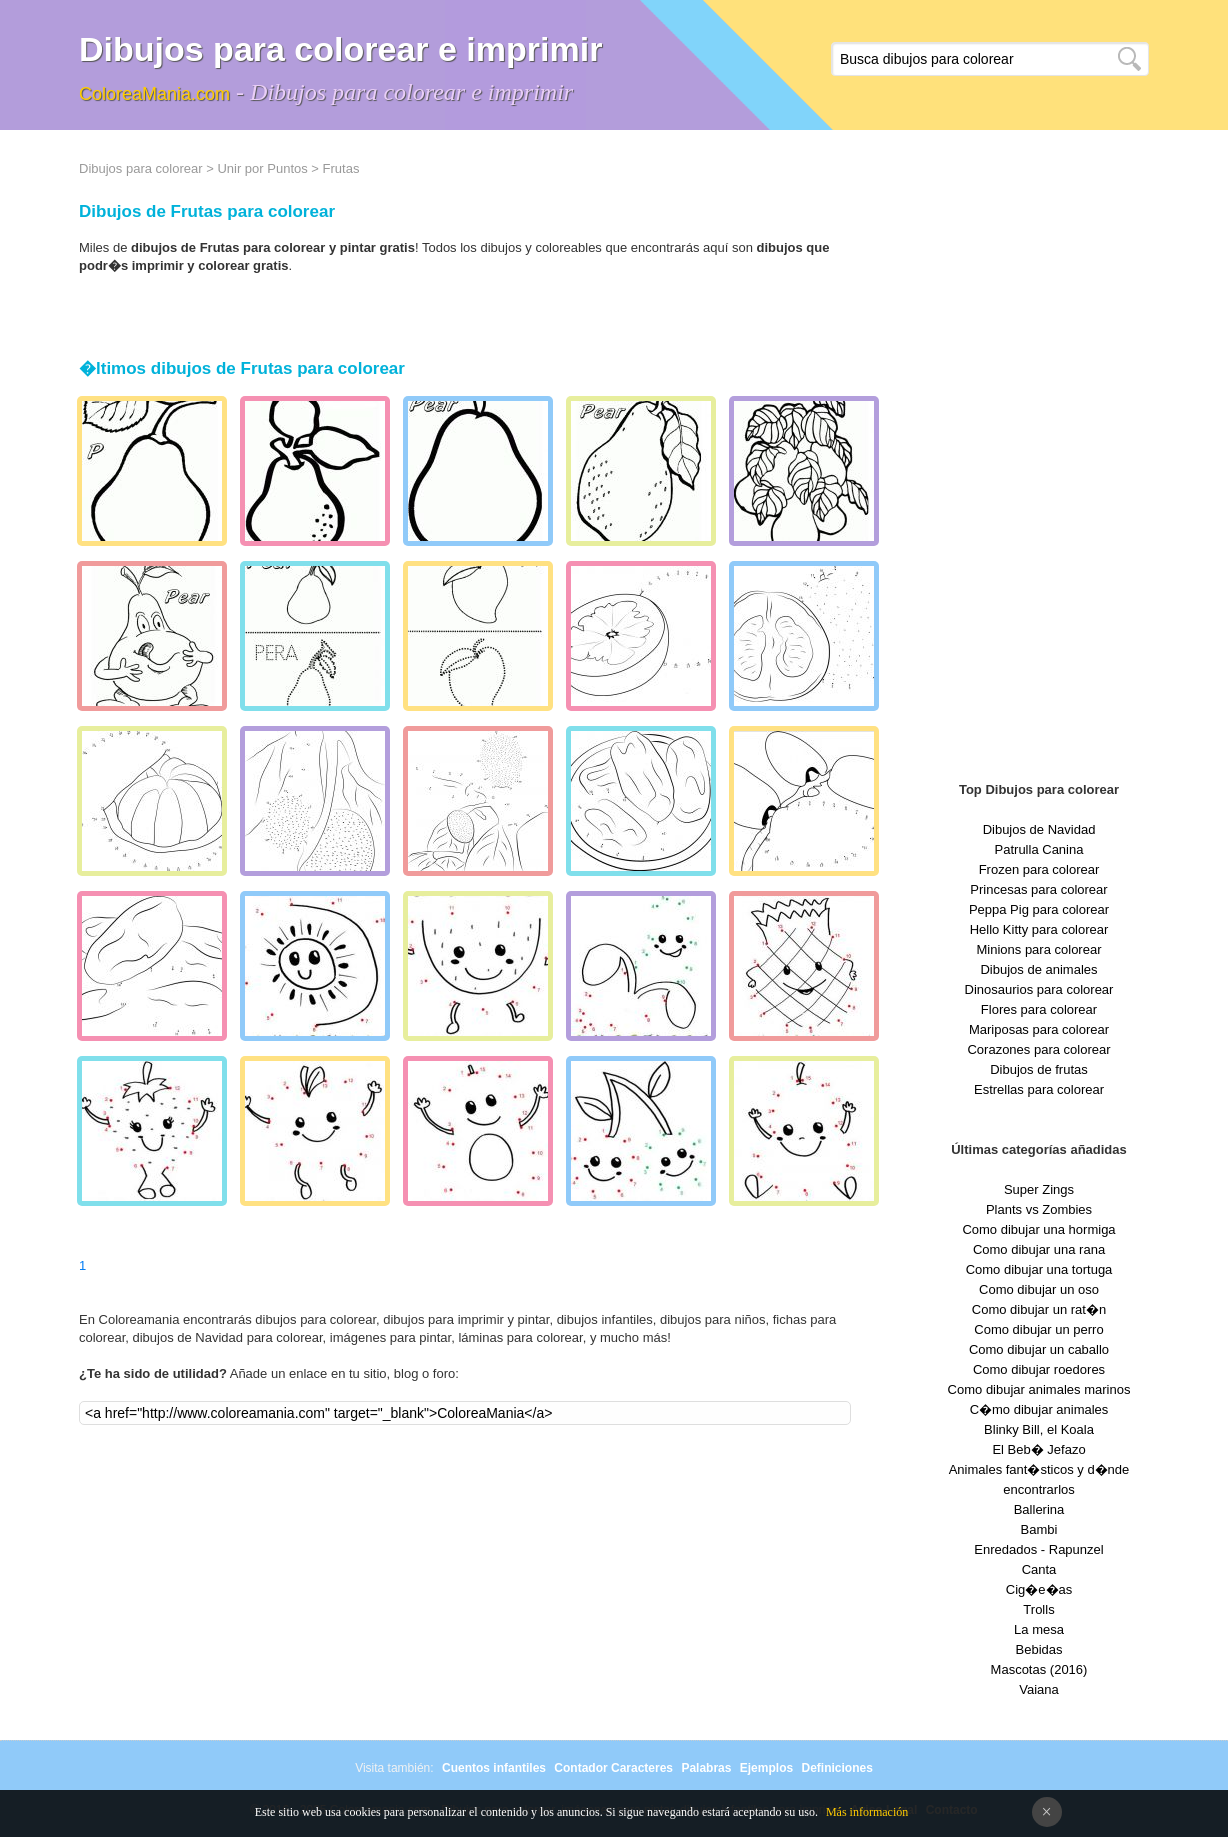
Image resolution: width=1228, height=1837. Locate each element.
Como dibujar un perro (1038, 1329)
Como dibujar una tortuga (1039, 1269)
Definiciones (836, 1768)
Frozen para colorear (1039, 869)
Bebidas (1039, 1649)
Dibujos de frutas (1039, 1069)
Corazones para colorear (1038, 1049)
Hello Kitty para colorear (1039, 929)
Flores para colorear (1039, 1009)
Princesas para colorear (1038, 889)
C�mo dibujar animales (1039, 1409)
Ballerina (1039, 1509)
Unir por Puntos (262, 168)
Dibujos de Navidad (1039, 829)
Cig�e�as (1039, 1589)
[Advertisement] (1039, 460)
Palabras (706, 1768)
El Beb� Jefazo (1038, 1449)
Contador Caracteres (613, 1768)
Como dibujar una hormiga (1038, 1229)
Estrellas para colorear (1039, 1089)
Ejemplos (766, 1768)
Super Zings (1039, 1189)
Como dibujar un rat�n (1039, 1309)
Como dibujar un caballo (1039, 1349)
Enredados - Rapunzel (1038, 1549)
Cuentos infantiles (494, 1768)
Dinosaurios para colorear (1039, 989)
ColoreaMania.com (154, 94)
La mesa (1039, 1629)
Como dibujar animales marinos (1039, 1389)
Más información (867, 1812)
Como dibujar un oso (1039, 1289)
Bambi (1039, 1529)
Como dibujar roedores (1039, 1369)
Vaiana (1039, 1689)
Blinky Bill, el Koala (1039, 1429)
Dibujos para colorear (141, 168)
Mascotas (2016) (1039, 1669)
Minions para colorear (1038, 949)
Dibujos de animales (1038, 969)
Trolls (1038, 1609)
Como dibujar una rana (1039, 1249)
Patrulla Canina (1039, 849)
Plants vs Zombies (1039, 1209)
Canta (1039, 1569)
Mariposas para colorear (1039, 1029)
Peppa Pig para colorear (1039, 909)
